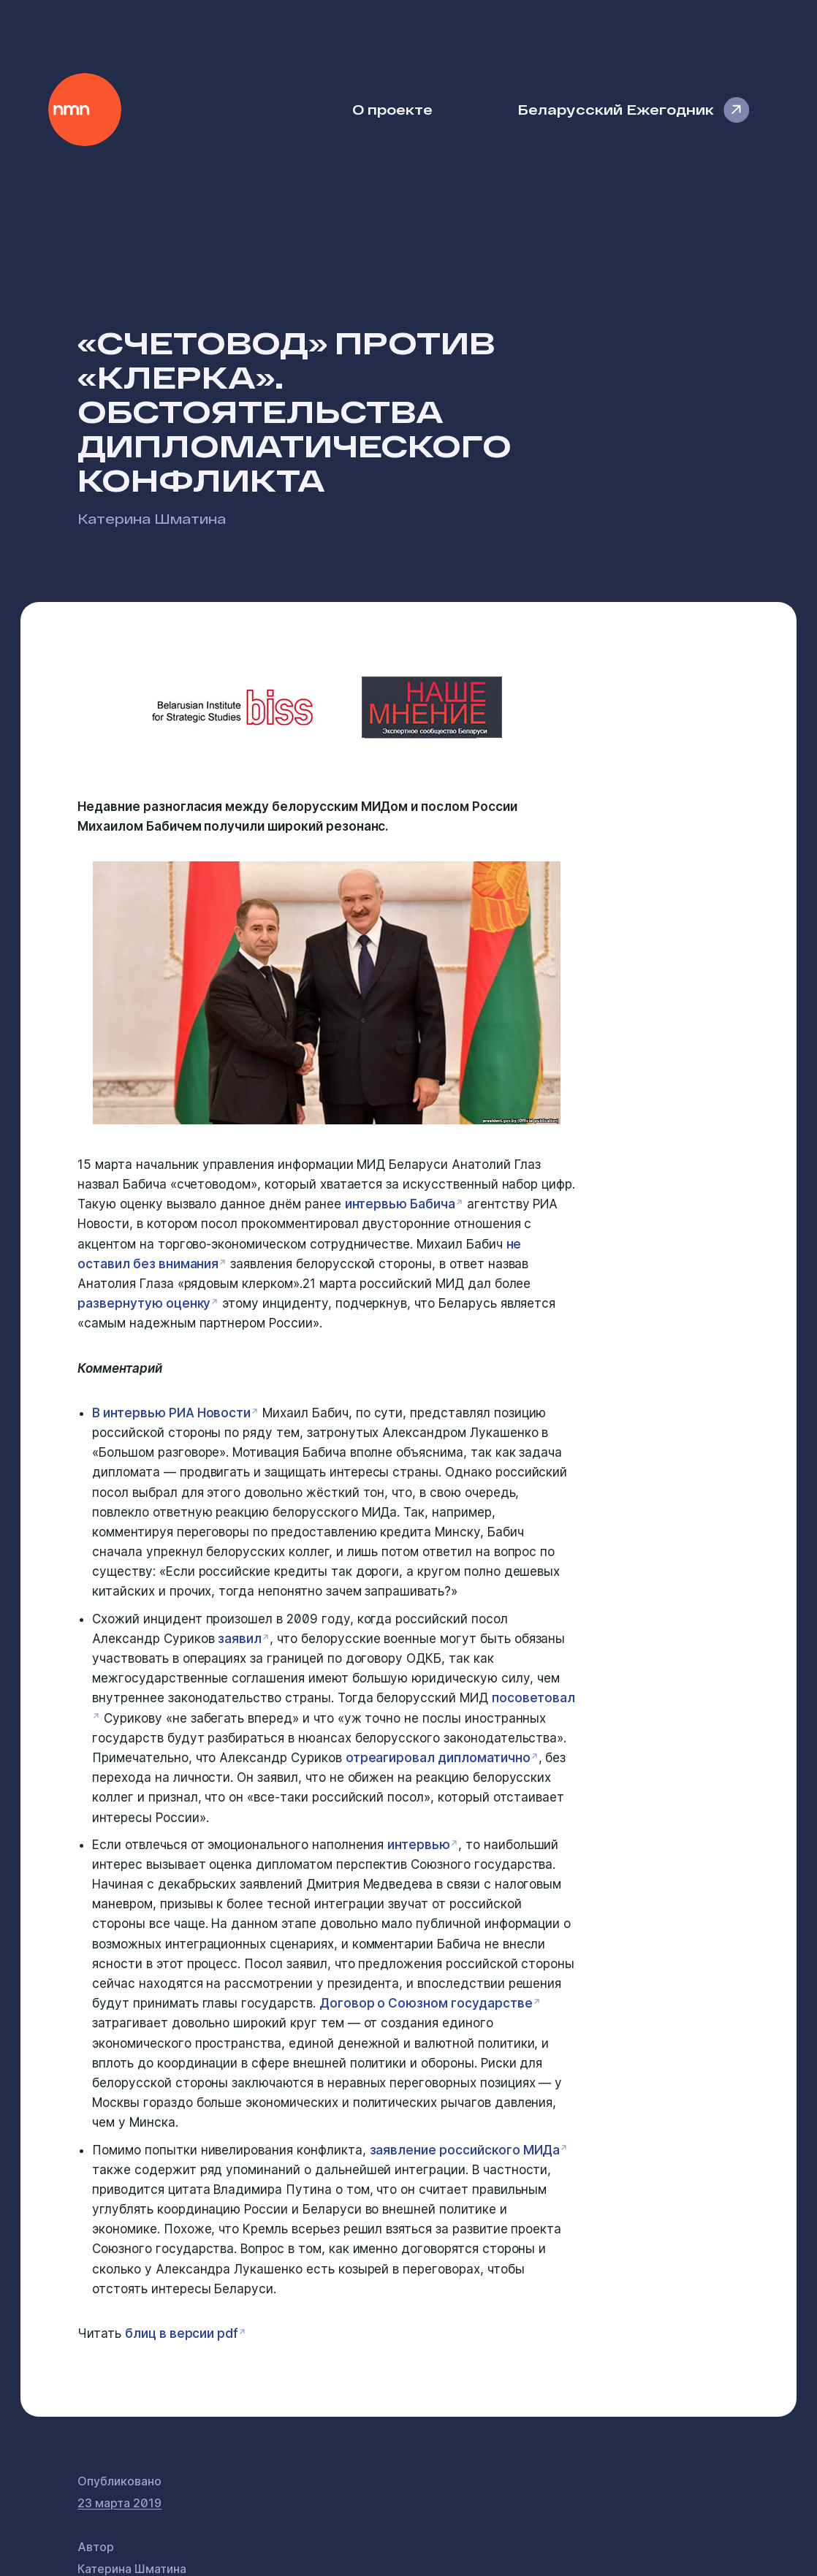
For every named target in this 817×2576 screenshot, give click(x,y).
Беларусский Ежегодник (615, 109)
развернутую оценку (143, 1303)
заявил (240, 1638)
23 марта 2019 (119, 2503)
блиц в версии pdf (181, 2333)
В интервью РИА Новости (171, 1413)
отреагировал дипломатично (438, 1757)
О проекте (392, 109)
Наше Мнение (84, 109)
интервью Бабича (400, 1204)
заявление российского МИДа (465, 2150)
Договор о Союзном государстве (426, 2003)
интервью (418, 1844)
